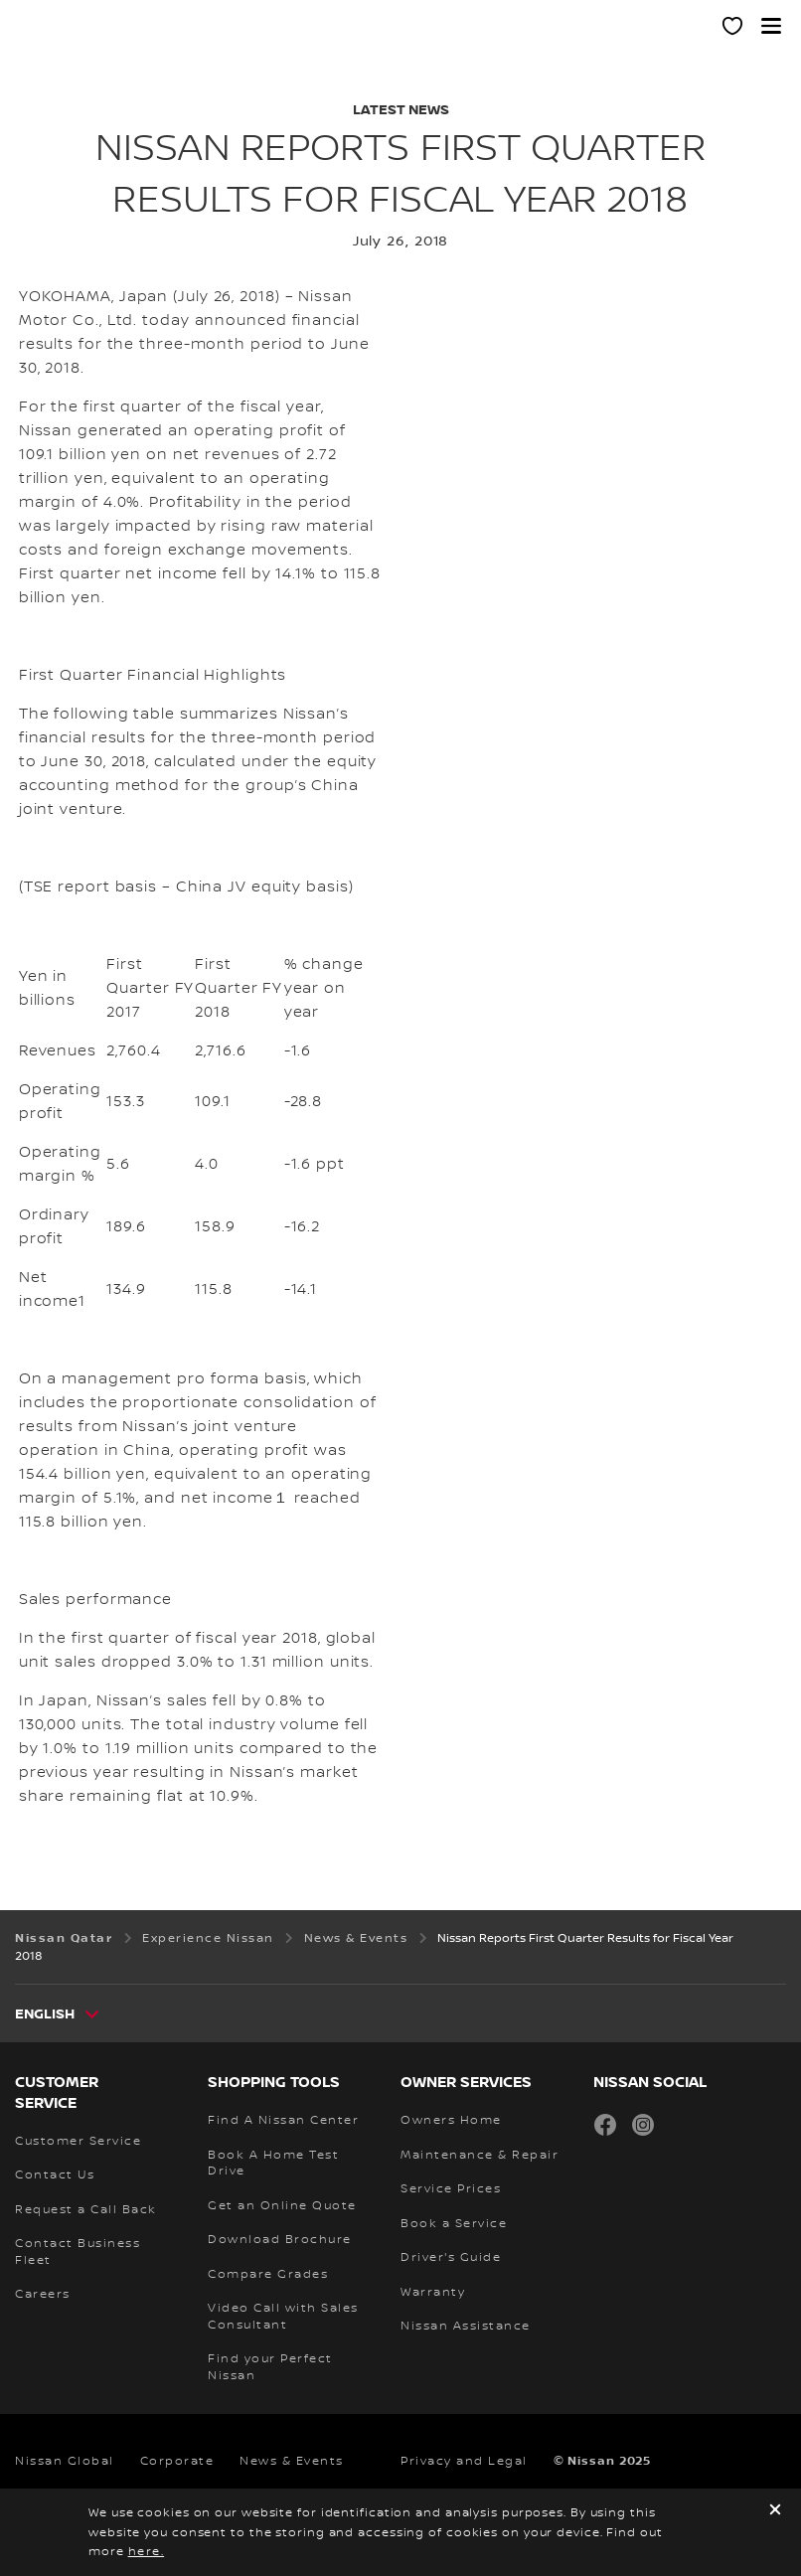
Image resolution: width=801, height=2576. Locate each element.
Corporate (177, 2461)
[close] (775, 2511)
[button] (771, 26)
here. (146, 2551)
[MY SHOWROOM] (733, 29)
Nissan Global (64, 2461)
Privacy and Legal (464, 2461)
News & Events (292, 2461)
